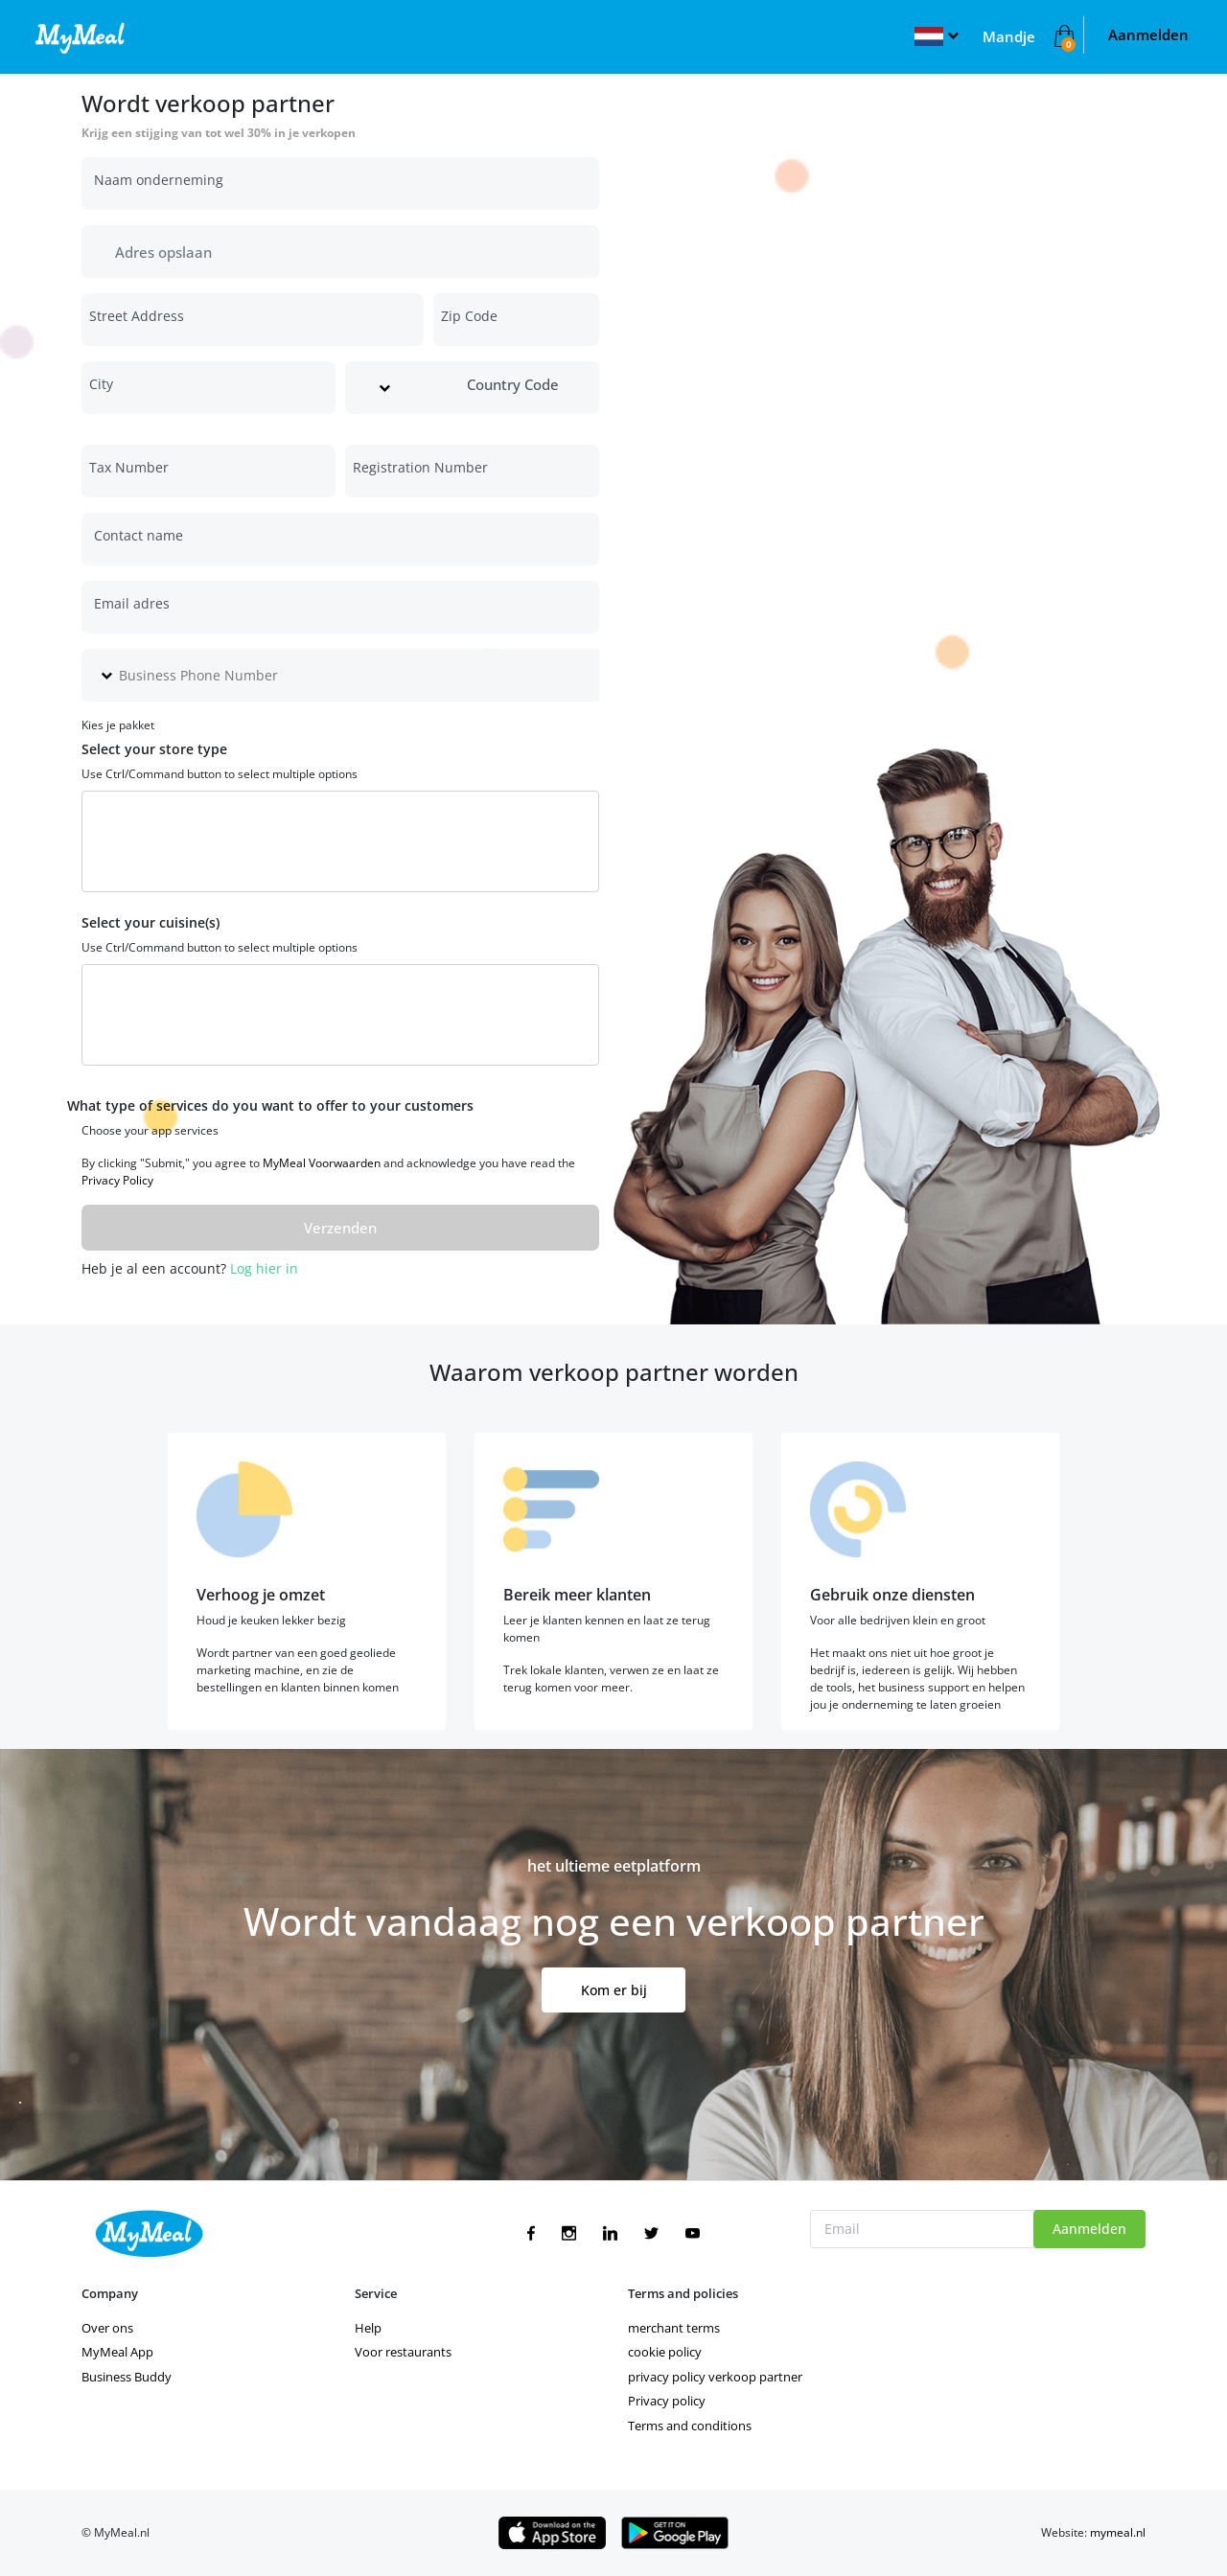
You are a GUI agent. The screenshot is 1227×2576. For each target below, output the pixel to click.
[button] (936, 34)
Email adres (132, 603)
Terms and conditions (690, 2425)
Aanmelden (1148, 34)
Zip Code (469, 316)
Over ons (107, 2327)
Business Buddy (126, 2376)
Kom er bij (614, 1990)
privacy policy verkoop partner (715, 2376)
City (101, 384)
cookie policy (665, 2351)
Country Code (513, 384)
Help (368, 2327)
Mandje (1009, 36)
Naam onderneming (158, 180)
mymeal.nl (1118, 2532)
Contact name (138, 535)
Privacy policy (667, 2400)
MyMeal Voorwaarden (322, 1163)
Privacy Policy (117, 1180)
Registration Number (420, 467)
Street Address (136, 316)
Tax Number (129, 467)
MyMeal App (117, 2351)
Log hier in (264, 1268)
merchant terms (674, 2327)
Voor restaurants (403, 2351)
